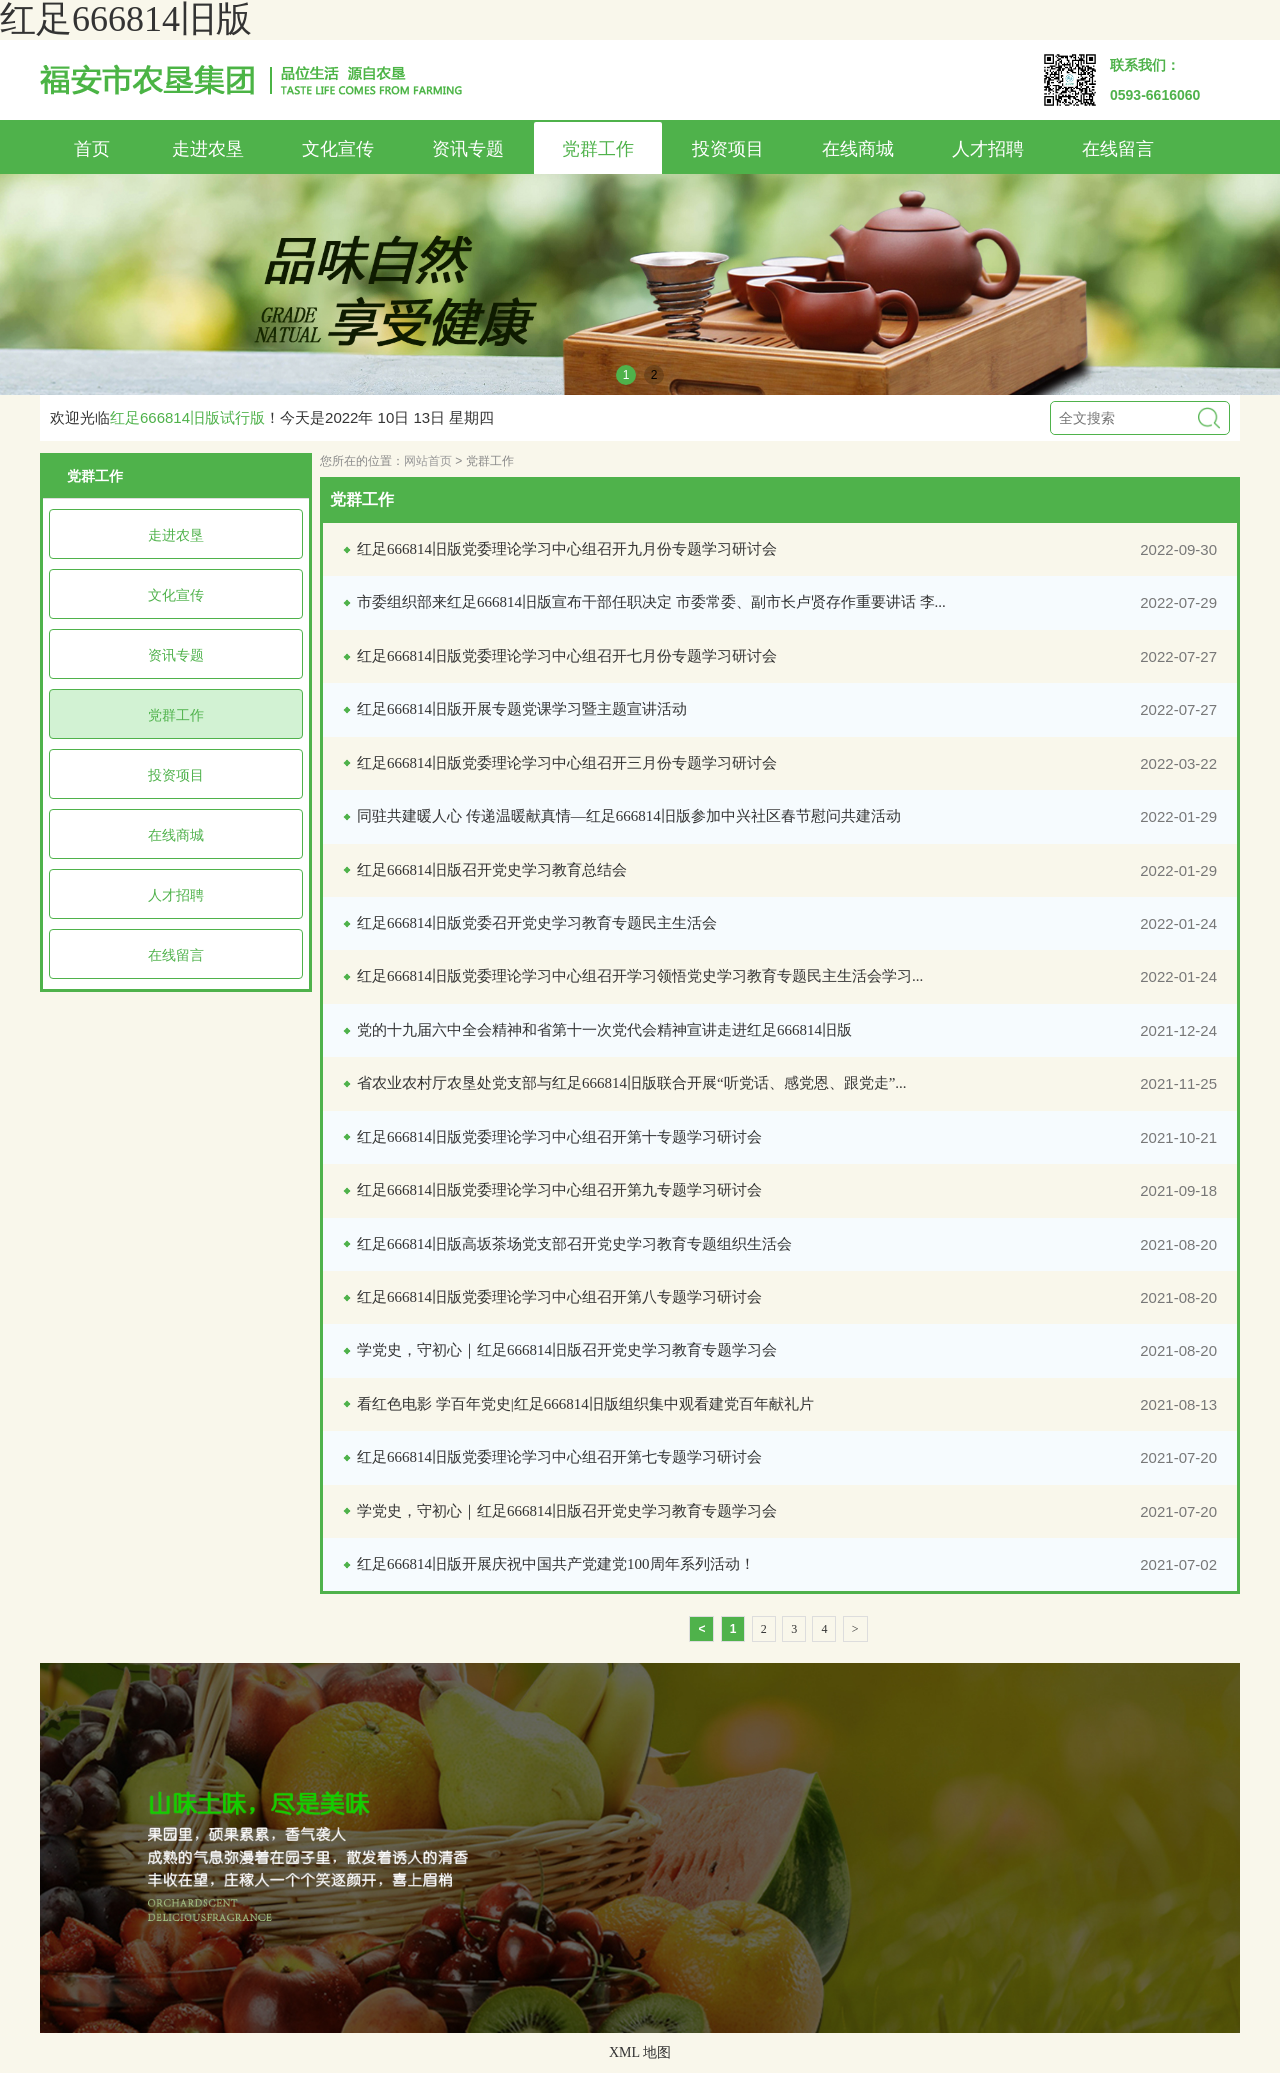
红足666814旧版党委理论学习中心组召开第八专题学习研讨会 (559, 1297)
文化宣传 (338, 149)
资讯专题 (468, 149)
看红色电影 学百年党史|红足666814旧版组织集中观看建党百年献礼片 (585, 1404)
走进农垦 (208, 149)
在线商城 (858, 149)
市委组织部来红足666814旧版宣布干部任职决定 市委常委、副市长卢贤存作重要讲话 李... (651, 602)
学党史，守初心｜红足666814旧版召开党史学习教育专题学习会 (567, 1350)
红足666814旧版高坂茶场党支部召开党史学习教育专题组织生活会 (574, 1244)
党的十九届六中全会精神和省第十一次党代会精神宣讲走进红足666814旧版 (604, 1030)
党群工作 (598, 149)
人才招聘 (988, 149)
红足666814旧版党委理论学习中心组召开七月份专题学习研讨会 (567, 656)
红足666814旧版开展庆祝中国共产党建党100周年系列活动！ (556, 1564)
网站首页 (428, 461)
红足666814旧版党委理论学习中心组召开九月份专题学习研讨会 (567, 549)
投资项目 (728, 149)
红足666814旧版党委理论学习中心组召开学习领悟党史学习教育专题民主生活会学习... (640, 976)
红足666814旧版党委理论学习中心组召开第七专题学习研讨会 (559, 1457)
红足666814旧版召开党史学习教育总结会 (492, 870)
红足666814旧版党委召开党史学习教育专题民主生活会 (537, 923)
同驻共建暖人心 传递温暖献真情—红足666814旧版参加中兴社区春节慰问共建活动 (629, 816)
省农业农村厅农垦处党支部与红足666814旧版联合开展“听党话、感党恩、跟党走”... (632, 1083)
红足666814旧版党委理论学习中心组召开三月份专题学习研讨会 (567, 763)
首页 (92, 149)
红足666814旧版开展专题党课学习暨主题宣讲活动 (522, 709)
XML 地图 (640, 2052)
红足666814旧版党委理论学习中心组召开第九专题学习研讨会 (559, 1190)
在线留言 (1118, 149)
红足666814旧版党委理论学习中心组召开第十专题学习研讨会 (559, 1137)
